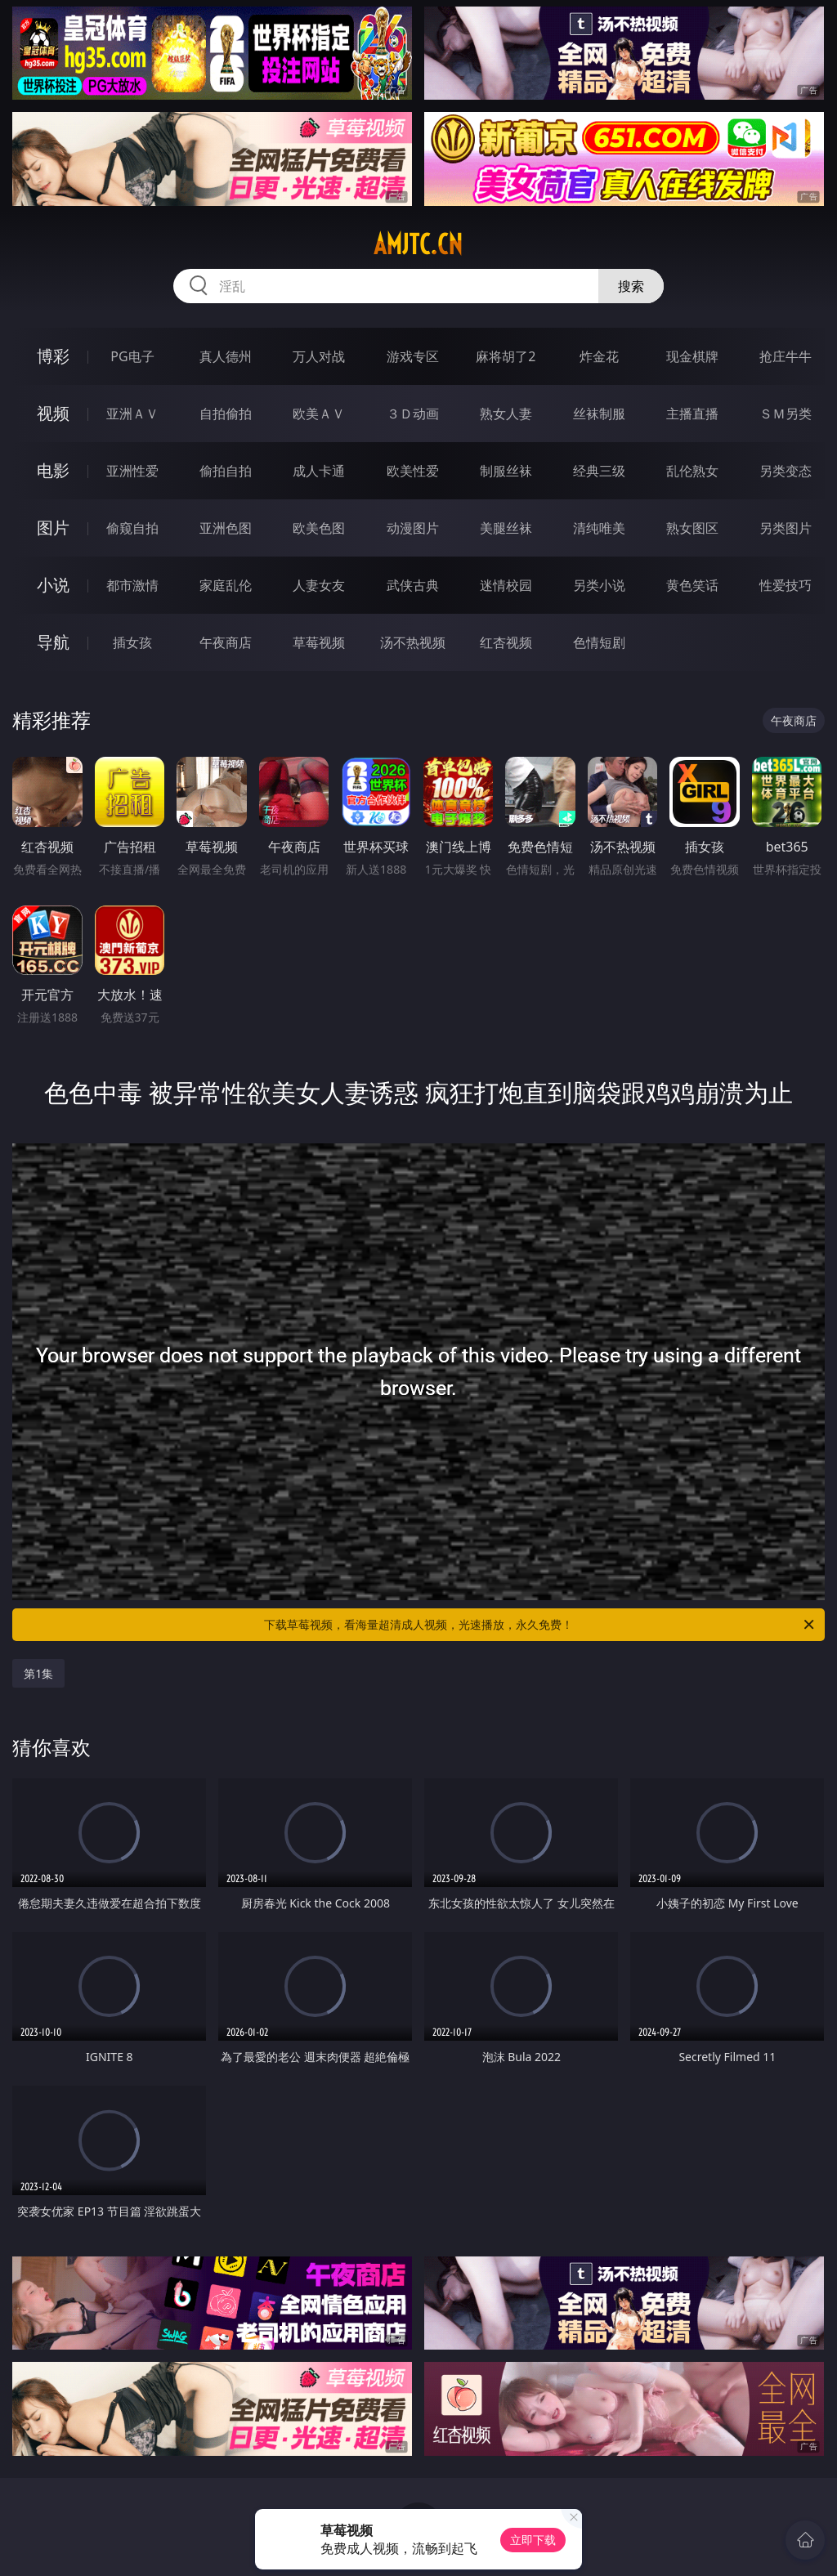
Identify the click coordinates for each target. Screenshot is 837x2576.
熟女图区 (692, 528)
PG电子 (132, 356)
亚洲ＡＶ (132, 414)
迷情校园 (506, 585)
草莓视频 (319, 642)
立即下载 (533, 2539)
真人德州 (225, 356)
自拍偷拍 (225, 414)
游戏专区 (413, 356)
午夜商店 (225, 642)
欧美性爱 (413, 471)
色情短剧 (599, 642)
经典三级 (599, 471)
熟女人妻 (506, 414)
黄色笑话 (692, 585)
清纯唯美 (599, 528)
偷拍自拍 (225, 471)
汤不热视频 (412, 642)
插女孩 (132, 642)
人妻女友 (319, 585)
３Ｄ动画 (413, 414)
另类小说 (599, 585)
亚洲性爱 (132, 471)
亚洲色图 (225, 528)
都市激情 (132, 585)
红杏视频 (506, 642)
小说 (53, 585)
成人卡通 (319, 471)
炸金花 (599, 356)
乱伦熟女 (692, 471)
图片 (53, 528)
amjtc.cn (418, 244)
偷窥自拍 (132, 528)
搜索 (631, 286)
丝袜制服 (599, 414)
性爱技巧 (785, 585)
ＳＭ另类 (785, 414)
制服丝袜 (506, 471)
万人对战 (319, 356)
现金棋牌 (692, 356)
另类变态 (785, 471)
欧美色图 (319, 528)
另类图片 (785, 528)
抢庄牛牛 (785, 356)
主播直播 (692, 414)
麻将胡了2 (505, 356)
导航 (53, 642)
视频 (53, 413)
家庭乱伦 (225, 585)
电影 (53, 470)
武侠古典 (413, 585)
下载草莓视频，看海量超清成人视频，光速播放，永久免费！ (540, 1625)
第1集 (38, 1673)
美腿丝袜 (506, 528)
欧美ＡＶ (319, 414)
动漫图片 (413, 528)
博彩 (53, 356)
